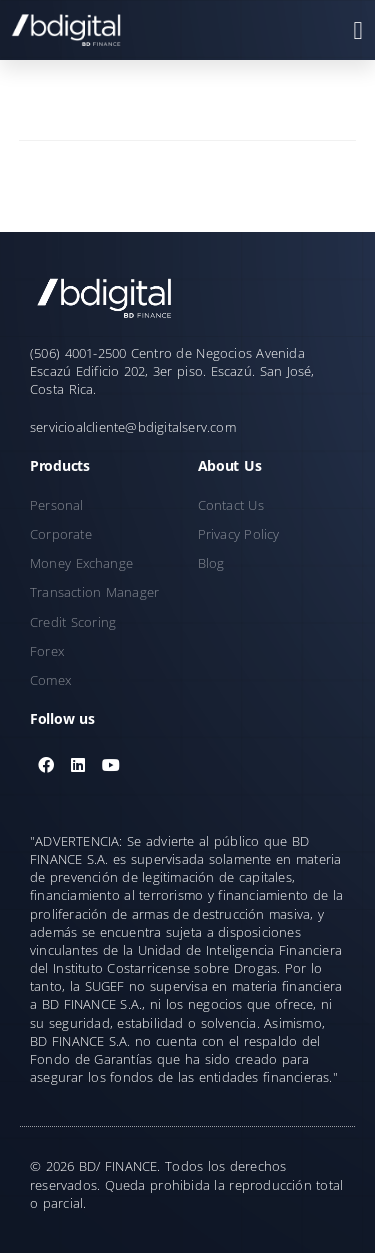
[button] (358, 30)
